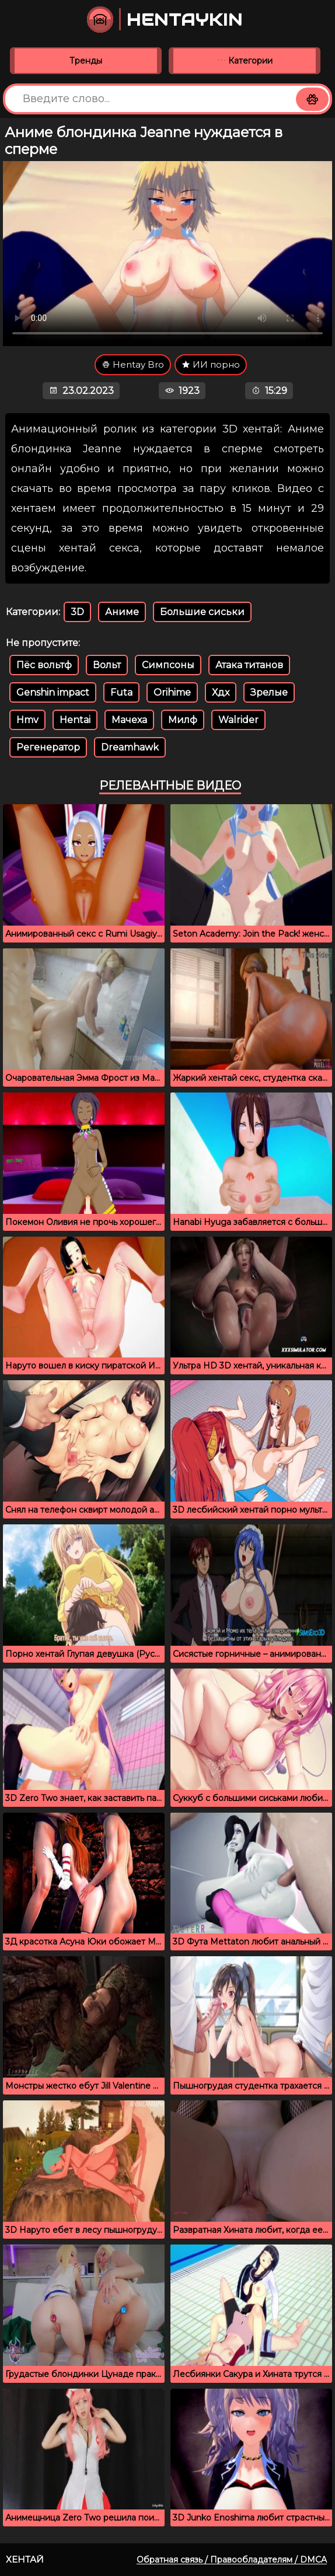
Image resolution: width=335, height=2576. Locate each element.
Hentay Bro (133, 364)
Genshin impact (52, 692)
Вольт (107, 665)
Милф (182, 719)
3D (77, 611)
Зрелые (269, 692)
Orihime (172, 692)
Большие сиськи (202, 611)
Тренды (85, 60)
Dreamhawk (130, 747)
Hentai (75, 719)
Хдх (220, 692)
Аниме (122, 611)
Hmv (27, 719)
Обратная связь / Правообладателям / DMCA (232, 2559)
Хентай (25, 2559)
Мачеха (129, 719)
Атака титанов (249, 665)
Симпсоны (168, 665)
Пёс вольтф (44, 665)
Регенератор (48, 747)
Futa (121, 692)
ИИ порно (211, 364)
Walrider (238, 719)
